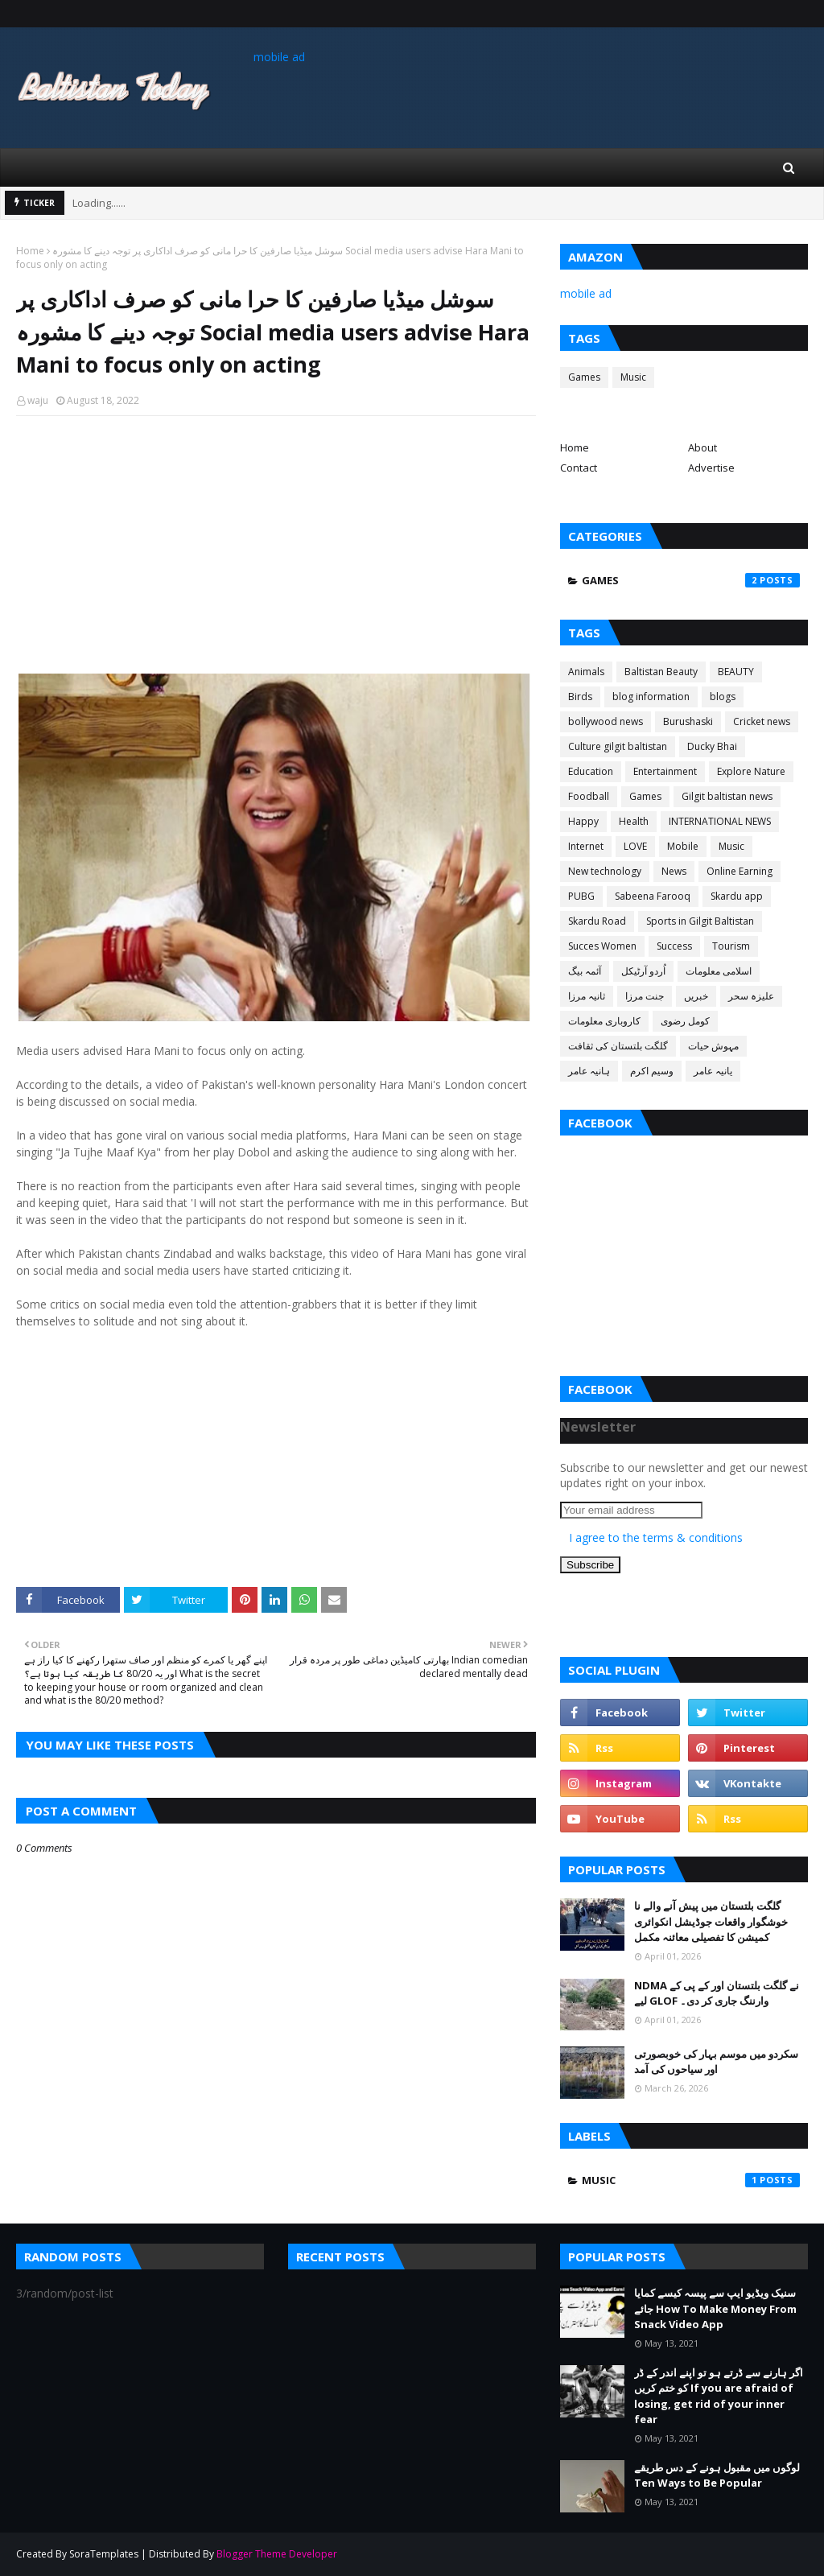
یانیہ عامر (713, 1071)
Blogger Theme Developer (276, 2554)
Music (633, 377)
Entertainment (665, 771)
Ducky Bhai (712, 746)
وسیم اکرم (652, 1071)
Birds (580, 696)
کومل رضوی (685, 1021)
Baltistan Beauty (661, 671)
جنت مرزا (644, 996)
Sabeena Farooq (652, 896)
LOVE (635, 846)
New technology (604, 871)
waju (37, 400)
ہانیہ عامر (589, 1071)
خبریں (696, 996)
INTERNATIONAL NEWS (720, 821)
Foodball (588, 796)
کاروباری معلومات (604, 1021)
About (702, 447)
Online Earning (739, 871)
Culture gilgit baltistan (617, 746)
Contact (578, 467)
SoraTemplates (103, 2554)
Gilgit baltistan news (727, 796)
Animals (586, 671)
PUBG (581, 896)
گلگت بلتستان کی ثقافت (618, 1046)
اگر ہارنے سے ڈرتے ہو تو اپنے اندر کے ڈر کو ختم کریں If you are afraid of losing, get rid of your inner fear (718, 2396)
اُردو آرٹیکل (643, 971)
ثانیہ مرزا (586, 996)
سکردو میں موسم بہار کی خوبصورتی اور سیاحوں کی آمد (716, 2061)
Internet (586, 846)
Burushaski (688, 721)
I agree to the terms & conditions (656, 1537)
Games (584, 377)
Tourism (731, 946)
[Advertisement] (276, 544)
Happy (583, 821)
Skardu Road (597, 921)
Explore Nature (751, 771)
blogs (722, 696)
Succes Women (602, 946)
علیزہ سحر (751, 996)
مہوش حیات (713, 1046)
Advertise (711, 467)
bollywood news (605, 721)
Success (674, 946)
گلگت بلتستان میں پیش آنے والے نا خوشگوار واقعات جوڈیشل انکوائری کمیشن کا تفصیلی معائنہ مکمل (711, 1921)
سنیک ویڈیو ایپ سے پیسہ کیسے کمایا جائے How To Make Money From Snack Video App (715, 2308)
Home (30, 251)
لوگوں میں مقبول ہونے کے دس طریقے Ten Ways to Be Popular (717, 2475)
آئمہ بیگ (584, 971)
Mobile (682, 846)
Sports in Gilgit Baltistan (700, 921)
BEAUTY (736, 671)
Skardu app (737, 896)
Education (590, 771)
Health (634, 821)
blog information (651, 696)
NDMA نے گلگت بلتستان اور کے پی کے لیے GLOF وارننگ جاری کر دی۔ (716, 1993)
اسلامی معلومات (719, 971)
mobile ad (279, 56)
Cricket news (761, 721)
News (673, 871)
